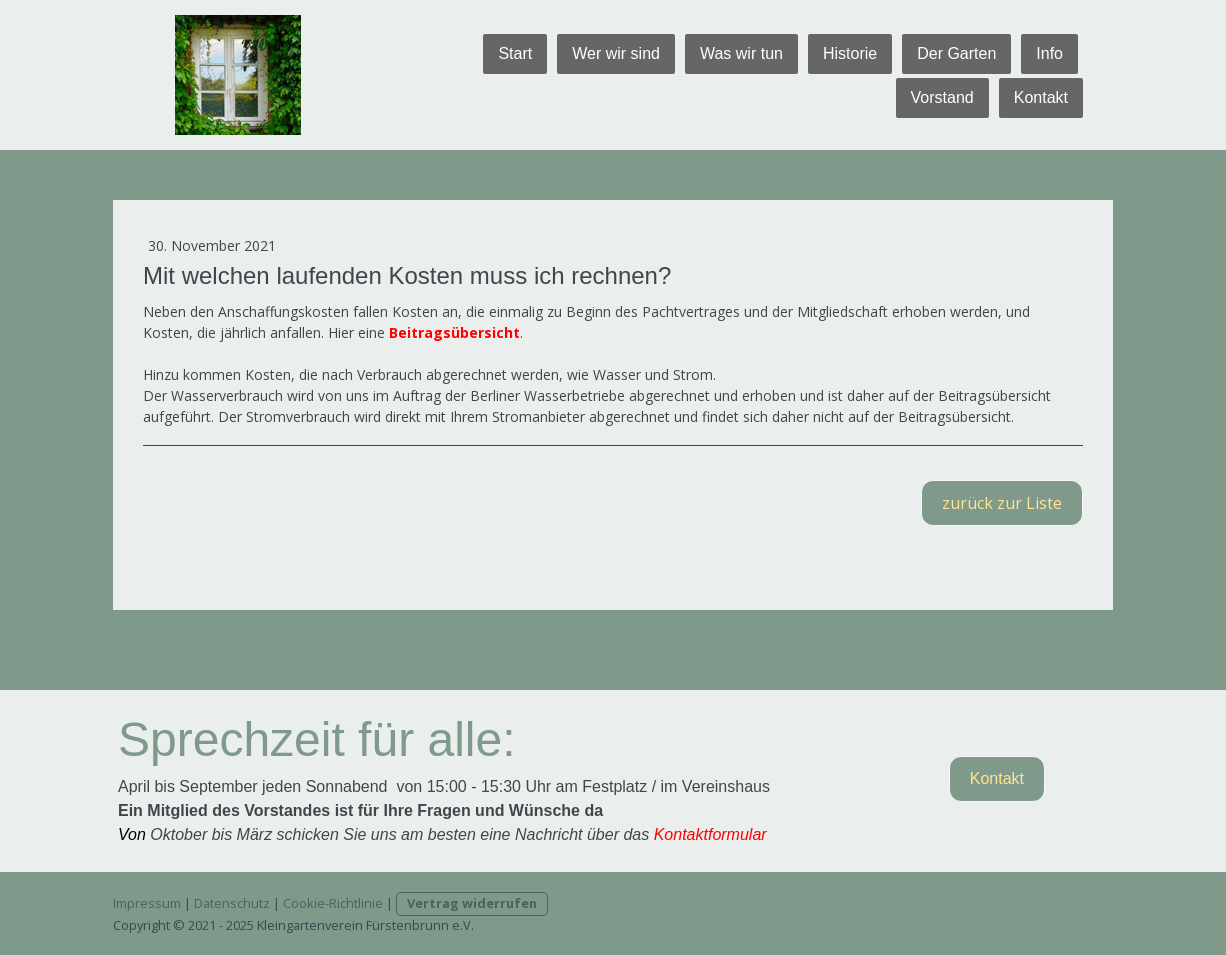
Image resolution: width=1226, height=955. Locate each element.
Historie (850, 53)
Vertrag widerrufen (472, 903)
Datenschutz (232, 903)
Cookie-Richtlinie (333, 903)
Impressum (147, 903)
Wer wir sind (616, 53)
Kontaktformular (710, 834)
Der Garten (956, 53)
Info (1049, 53)
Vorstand (942, 97)
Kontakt (1041, 97)
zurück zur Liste (1002, 503)
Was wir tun (741, 53)
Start (515, 53)
